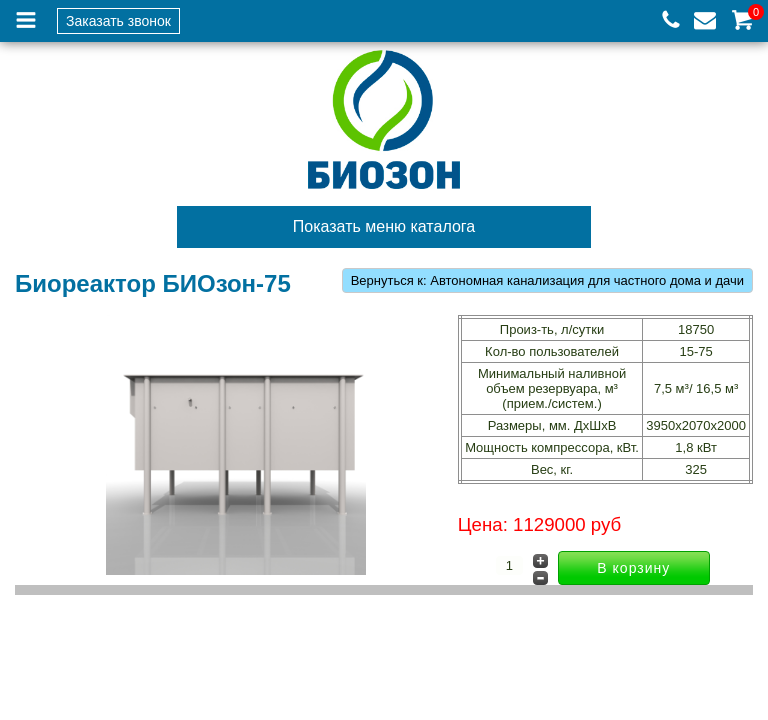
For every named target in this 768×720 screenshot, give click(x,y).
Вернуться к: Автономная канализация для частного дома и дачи (547, 280)
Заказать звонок (118, 21)
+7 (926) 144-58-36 (671, 21)
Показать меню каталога (384, 226)
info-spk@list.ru (705, 21)
